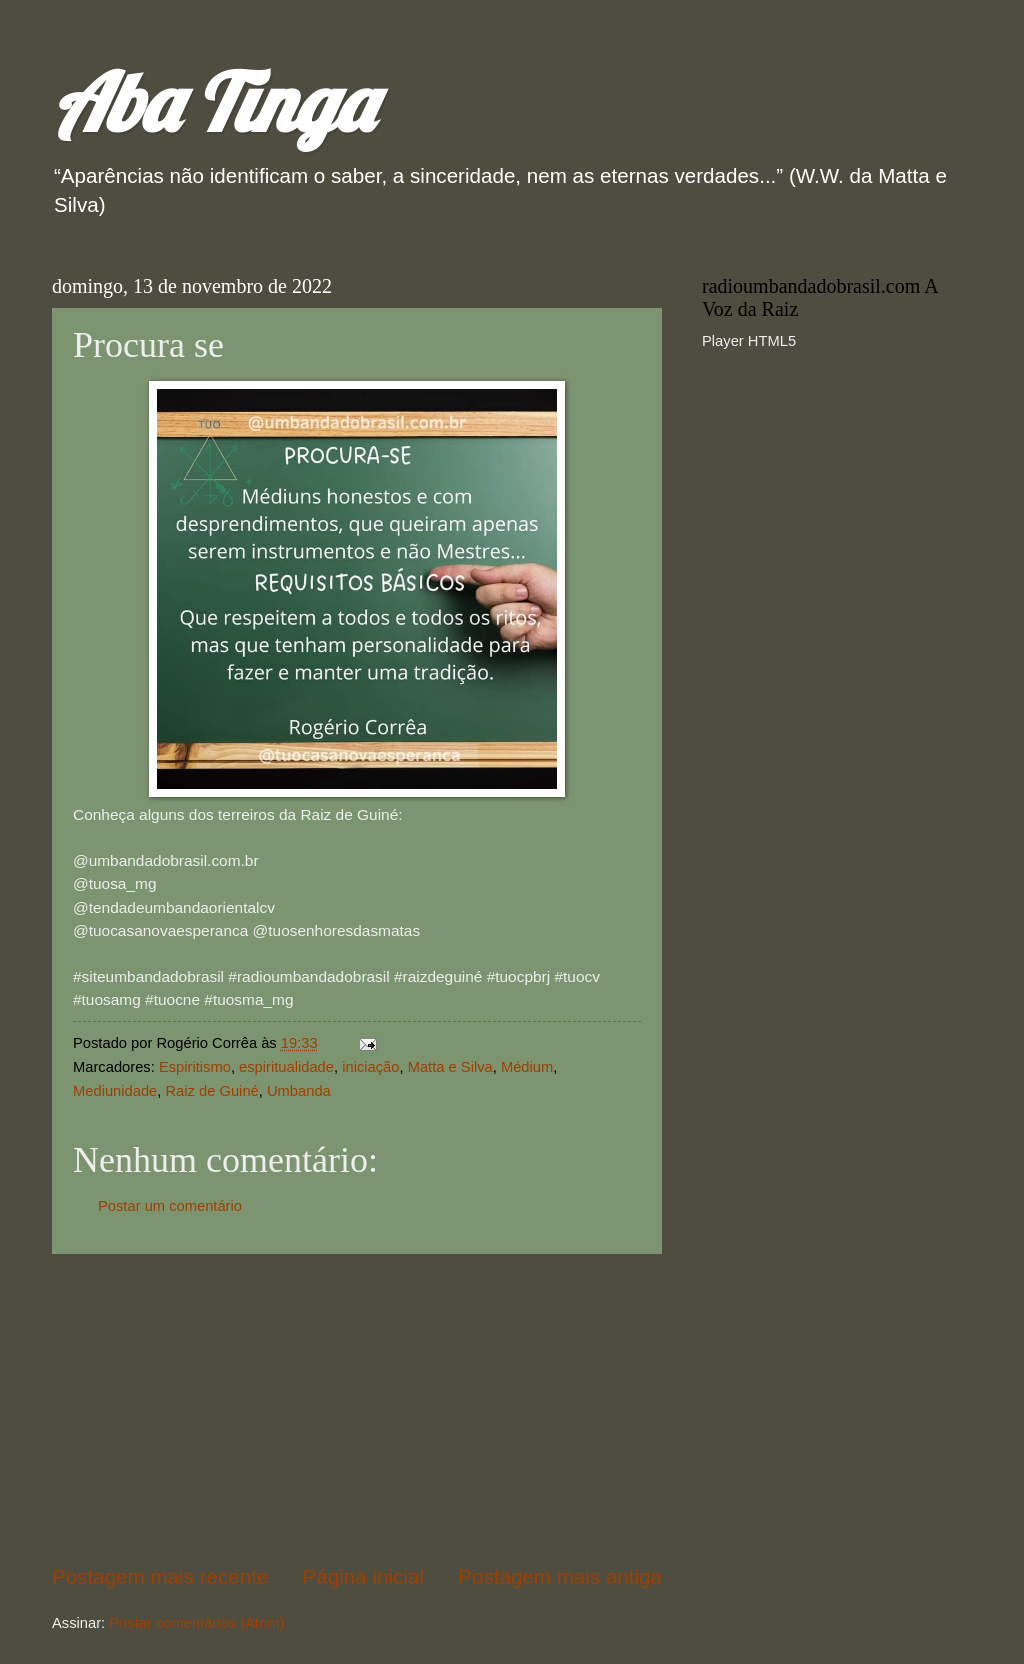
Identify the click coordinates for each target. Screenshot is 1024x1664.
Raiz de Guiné (211, 1091)
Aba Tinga (212, 102)
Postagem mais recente (160, 1576)
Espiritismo (195, 1067)
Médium (527, 1067)
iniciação (370, 1067)
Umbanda (299, 1091)
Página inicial (363, 1576)
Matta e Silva (450, 1067)
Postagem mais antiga (560, 1576)
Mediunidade (115, 1091)
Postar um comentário (170, 1206)
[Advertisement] (357, 1409)
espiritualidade (286, 1067)
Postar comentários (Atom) (196, 1623)
